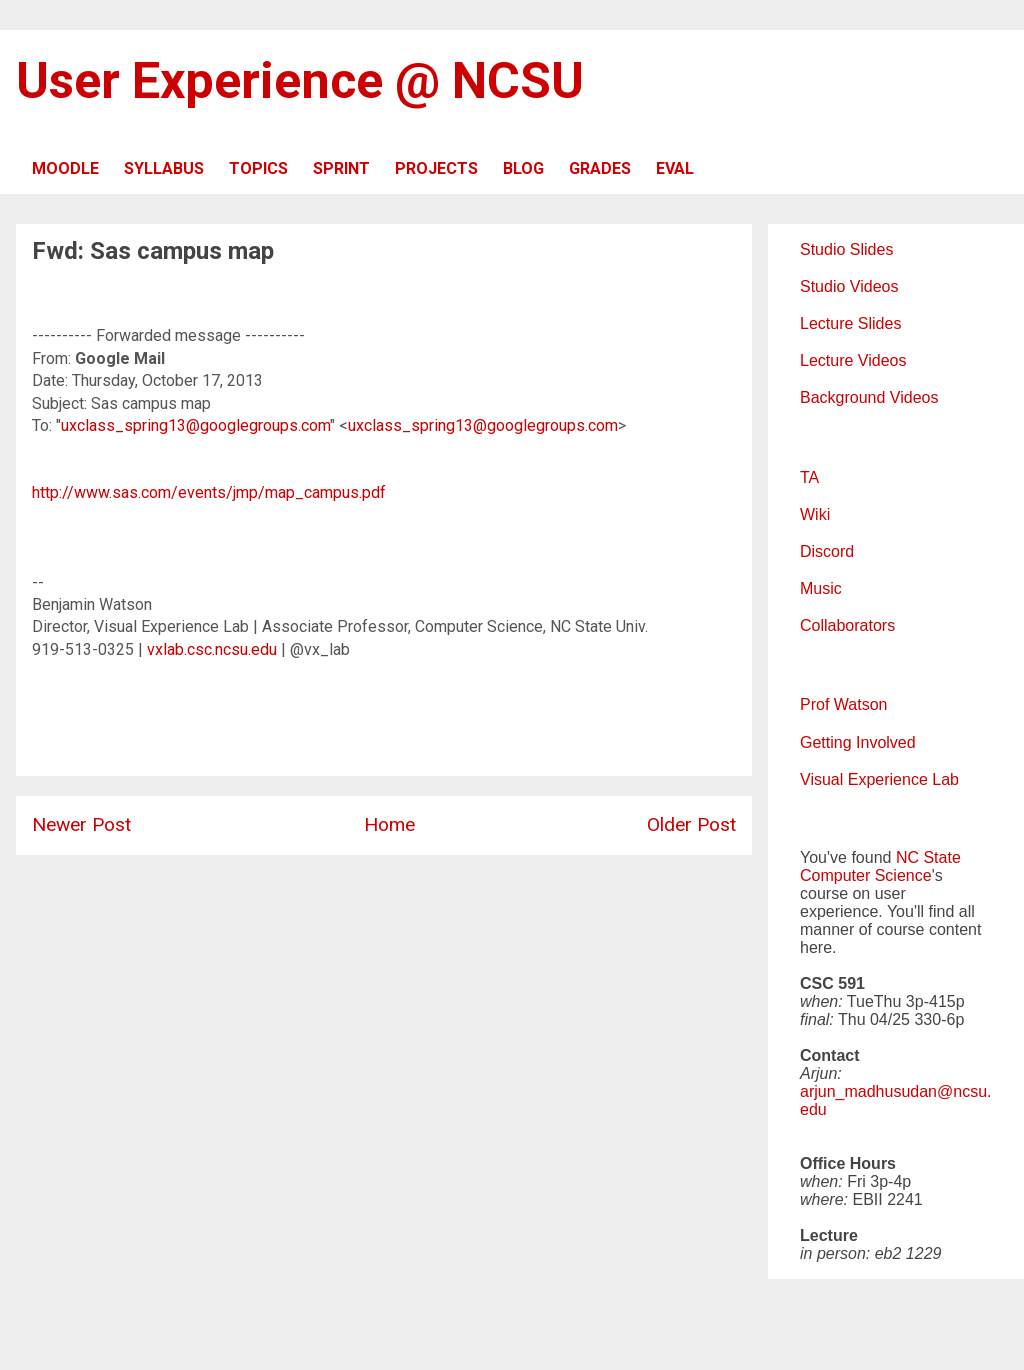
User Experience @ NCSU (300, 81)
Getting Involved (858, 742)
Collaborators (847, 625)
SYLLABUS (164, 168)
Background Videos (869, 397)
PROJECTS (436, 168)
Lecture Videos (853, 360)
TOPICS (258, 168)
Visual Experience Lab (879, 779)
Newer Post (81, 824)
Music (821, 588)
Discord (827, 551)
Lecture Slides (850, 323)
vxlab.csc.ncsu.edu (212, 649)
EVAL (675, 168)
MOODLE (65, 168)
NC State (928, 857)
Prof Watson (843, 704)
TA (809, 477)
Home (389, 824)
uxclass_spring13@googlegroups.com (195, 425)
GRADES (600, 168)
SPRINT (341, 168)
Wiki (815, 514)
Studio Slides (846, 249)
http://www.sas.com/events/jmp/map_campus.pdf (209, 492)
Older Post (691, 824)
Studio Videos (849, 286)
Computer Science (866, 875)
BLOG (523, 168)
